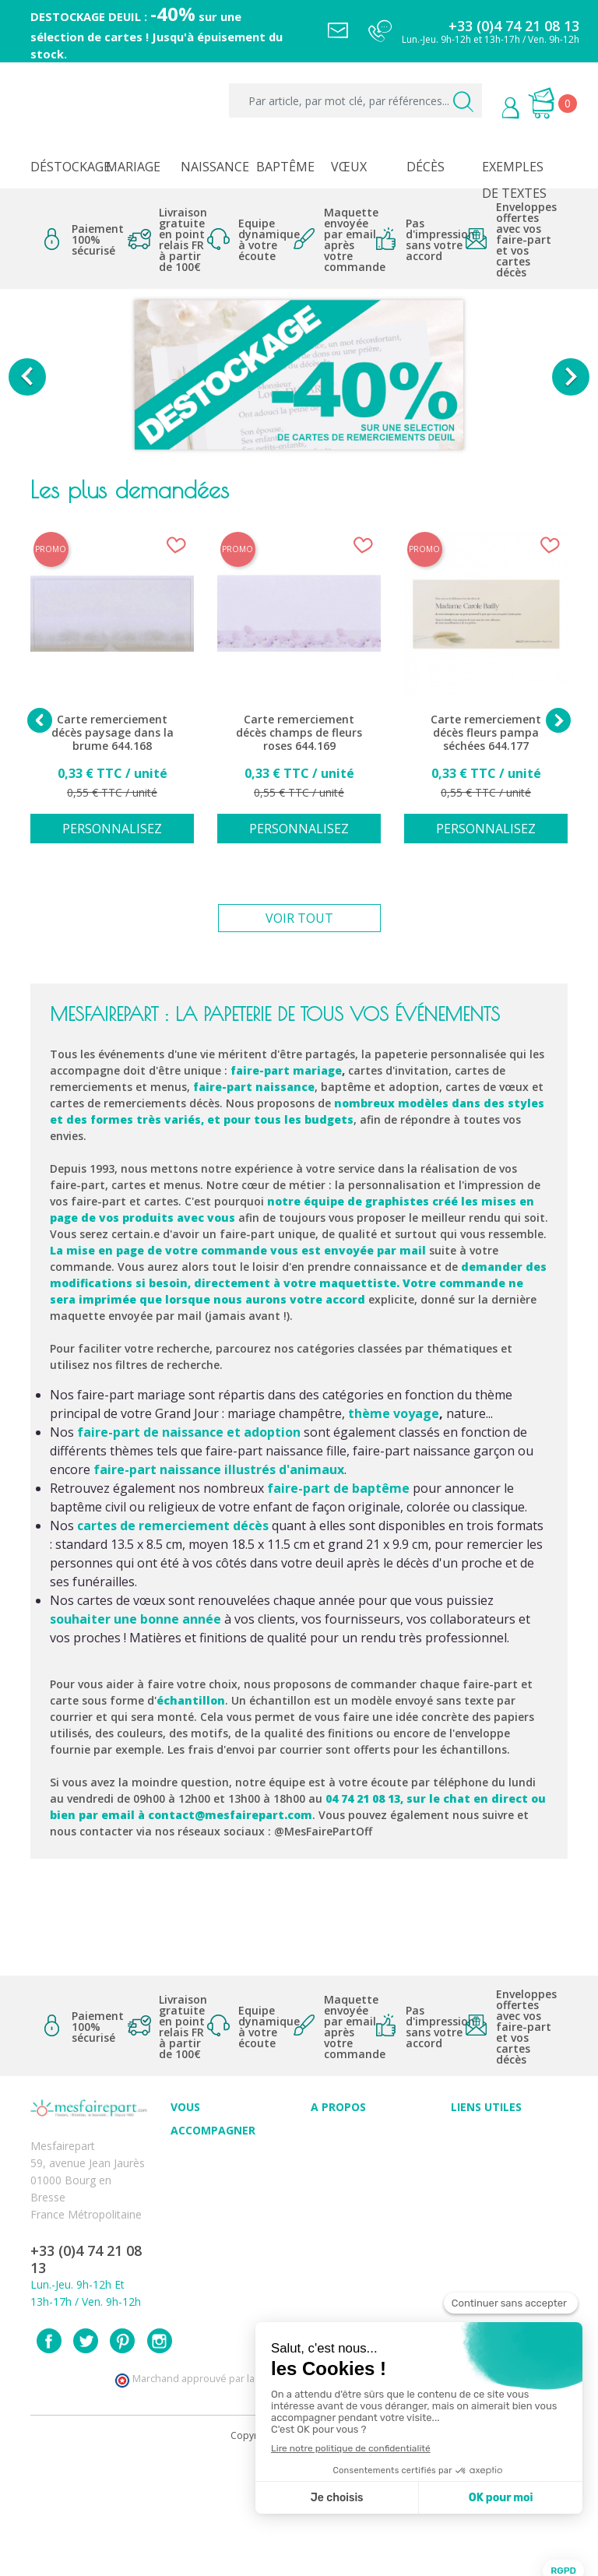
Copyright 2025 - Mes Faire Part (299, 2551)
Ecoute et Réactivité (361, 2205)
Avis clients (338, 2137)
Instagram (159, 2456)
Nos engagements (357, 2188)
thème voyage (393, 1413)
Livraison (473, 2171)
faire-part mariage (286, 1070)
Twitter (85, 2456)
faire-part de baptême (338, 1488)
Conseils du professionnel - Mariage (208, 2177)
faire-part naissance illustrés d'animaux (218, 1469)
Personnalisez (112, 828)
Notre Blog (339, 2240)
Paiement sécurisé (497, 2137)
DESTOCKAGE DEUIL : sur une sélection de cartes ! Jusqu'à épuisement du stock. (156, 35)
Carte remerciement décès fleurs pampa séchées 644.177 (486, 733)
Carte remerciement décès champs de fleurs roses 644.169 (299, 733)
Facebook (49, 2456)
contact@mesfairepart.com (230, 1814)
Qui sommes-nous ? (361, 2154)
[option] (299, 376)
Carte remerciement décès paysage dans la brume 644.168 (112, 733)
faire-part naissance (254, 1086)
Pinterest (122, 2456)
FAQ (181, 2212)
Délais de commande (504, 2257)
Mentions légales (493, 2154)
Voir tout (299, 918)
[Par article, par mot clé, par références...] (355, 100)
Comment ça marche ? (368, 2171)
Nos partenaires (351, 2222)
